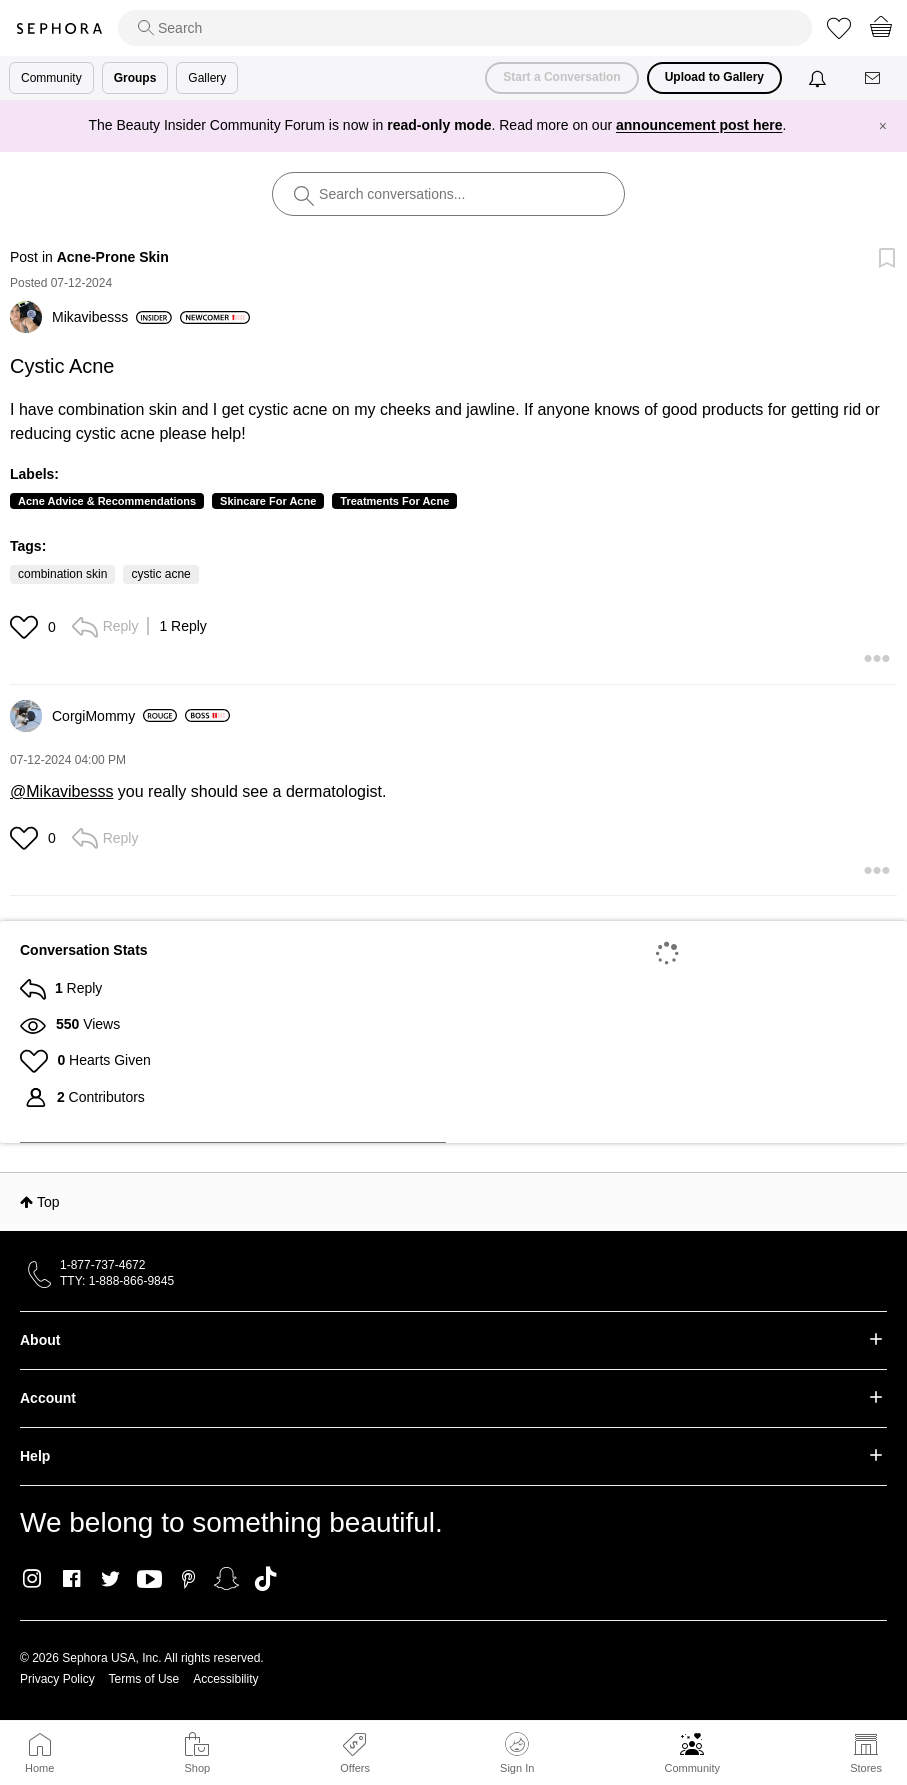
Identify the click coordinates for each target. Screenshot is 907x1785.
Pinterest (188, 1579)
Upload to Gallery (714, 77)
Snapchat (226, 1579)
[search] (465, 28)
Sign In (517, 1753)
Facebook (71, 1579)
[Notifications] (819, 78)
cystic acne (160, 574)
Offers (355, 1768)
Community (692, 1768)
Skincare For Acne (268, 501)
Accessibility (225, 1679)
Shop (197, 1768)
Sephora (59, 28)
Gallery (207, 78)
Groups (135, 78)
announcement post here (699, 125)
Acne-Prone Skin (113, 257)
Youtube (149, 1580)
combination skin (62, 574)
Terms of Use (144, 1679)
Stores (866, 1768)
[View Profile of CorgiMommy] (114, 716)
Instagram (32, 1579)
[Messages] (874, 78)
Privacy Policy (57, 1679)
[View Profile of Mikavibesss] (112, 317)
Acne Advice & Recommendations (107, 501)
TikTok (265, 1579)
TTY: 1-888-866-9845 (117, 1281)
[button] (26, 627)
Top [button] (48, 1202)
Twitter (110, 1579)
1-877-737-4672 (102, 1265)
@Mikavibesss (61, 791)
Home (39, 1768)
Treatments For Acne (394, 501)
